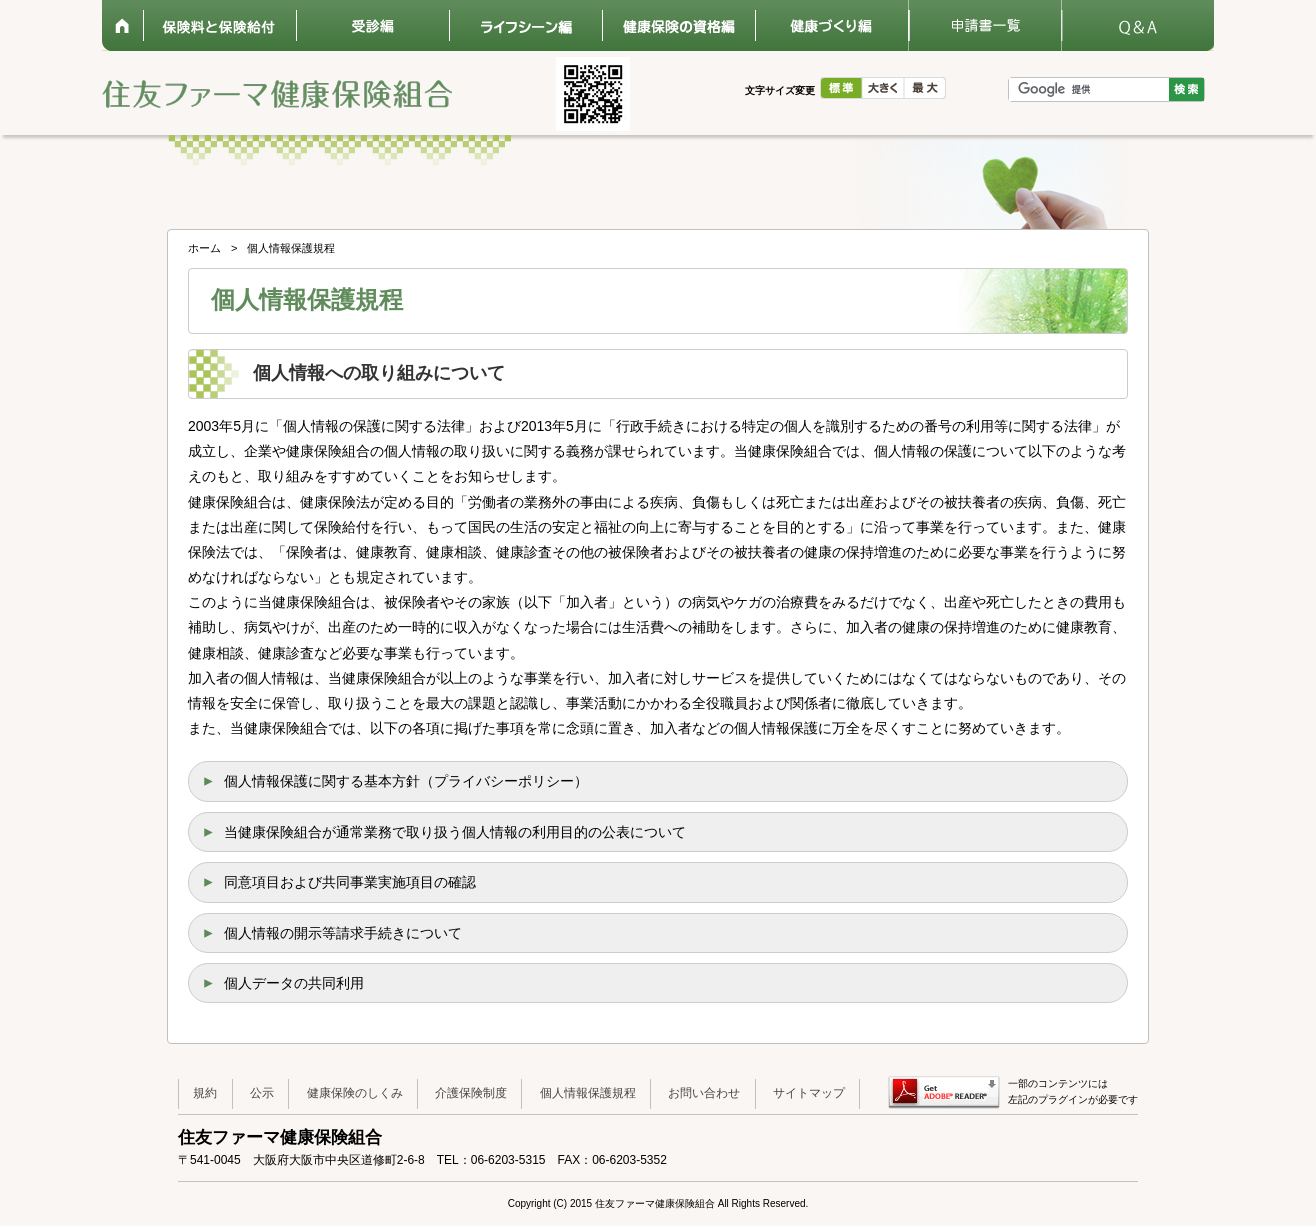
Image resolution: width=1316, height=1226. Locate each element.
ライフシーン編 (525, 25)
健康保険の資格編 (678, 25)
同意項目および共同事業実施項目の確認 (350, 882)
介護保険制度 (471, 1093)
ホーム (122, 25)
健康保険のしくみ (355, 1093)
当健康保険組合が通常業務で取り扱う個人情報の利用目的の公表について (455, 832)
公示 (262, 1093)
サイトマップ (809, 1093)
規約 (205, 1093)
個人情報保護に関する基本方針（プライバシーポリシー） (406, 781)
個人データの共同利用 (294, 983)
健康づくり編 (831, 25)
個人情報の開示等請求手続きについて (343, 933)
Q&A (1137, 25)
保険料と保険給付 (219, 25)
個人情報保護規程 (588, 1093)
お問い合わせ (704, 1093)
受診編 (372, 25)
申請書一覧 (984, 25)
